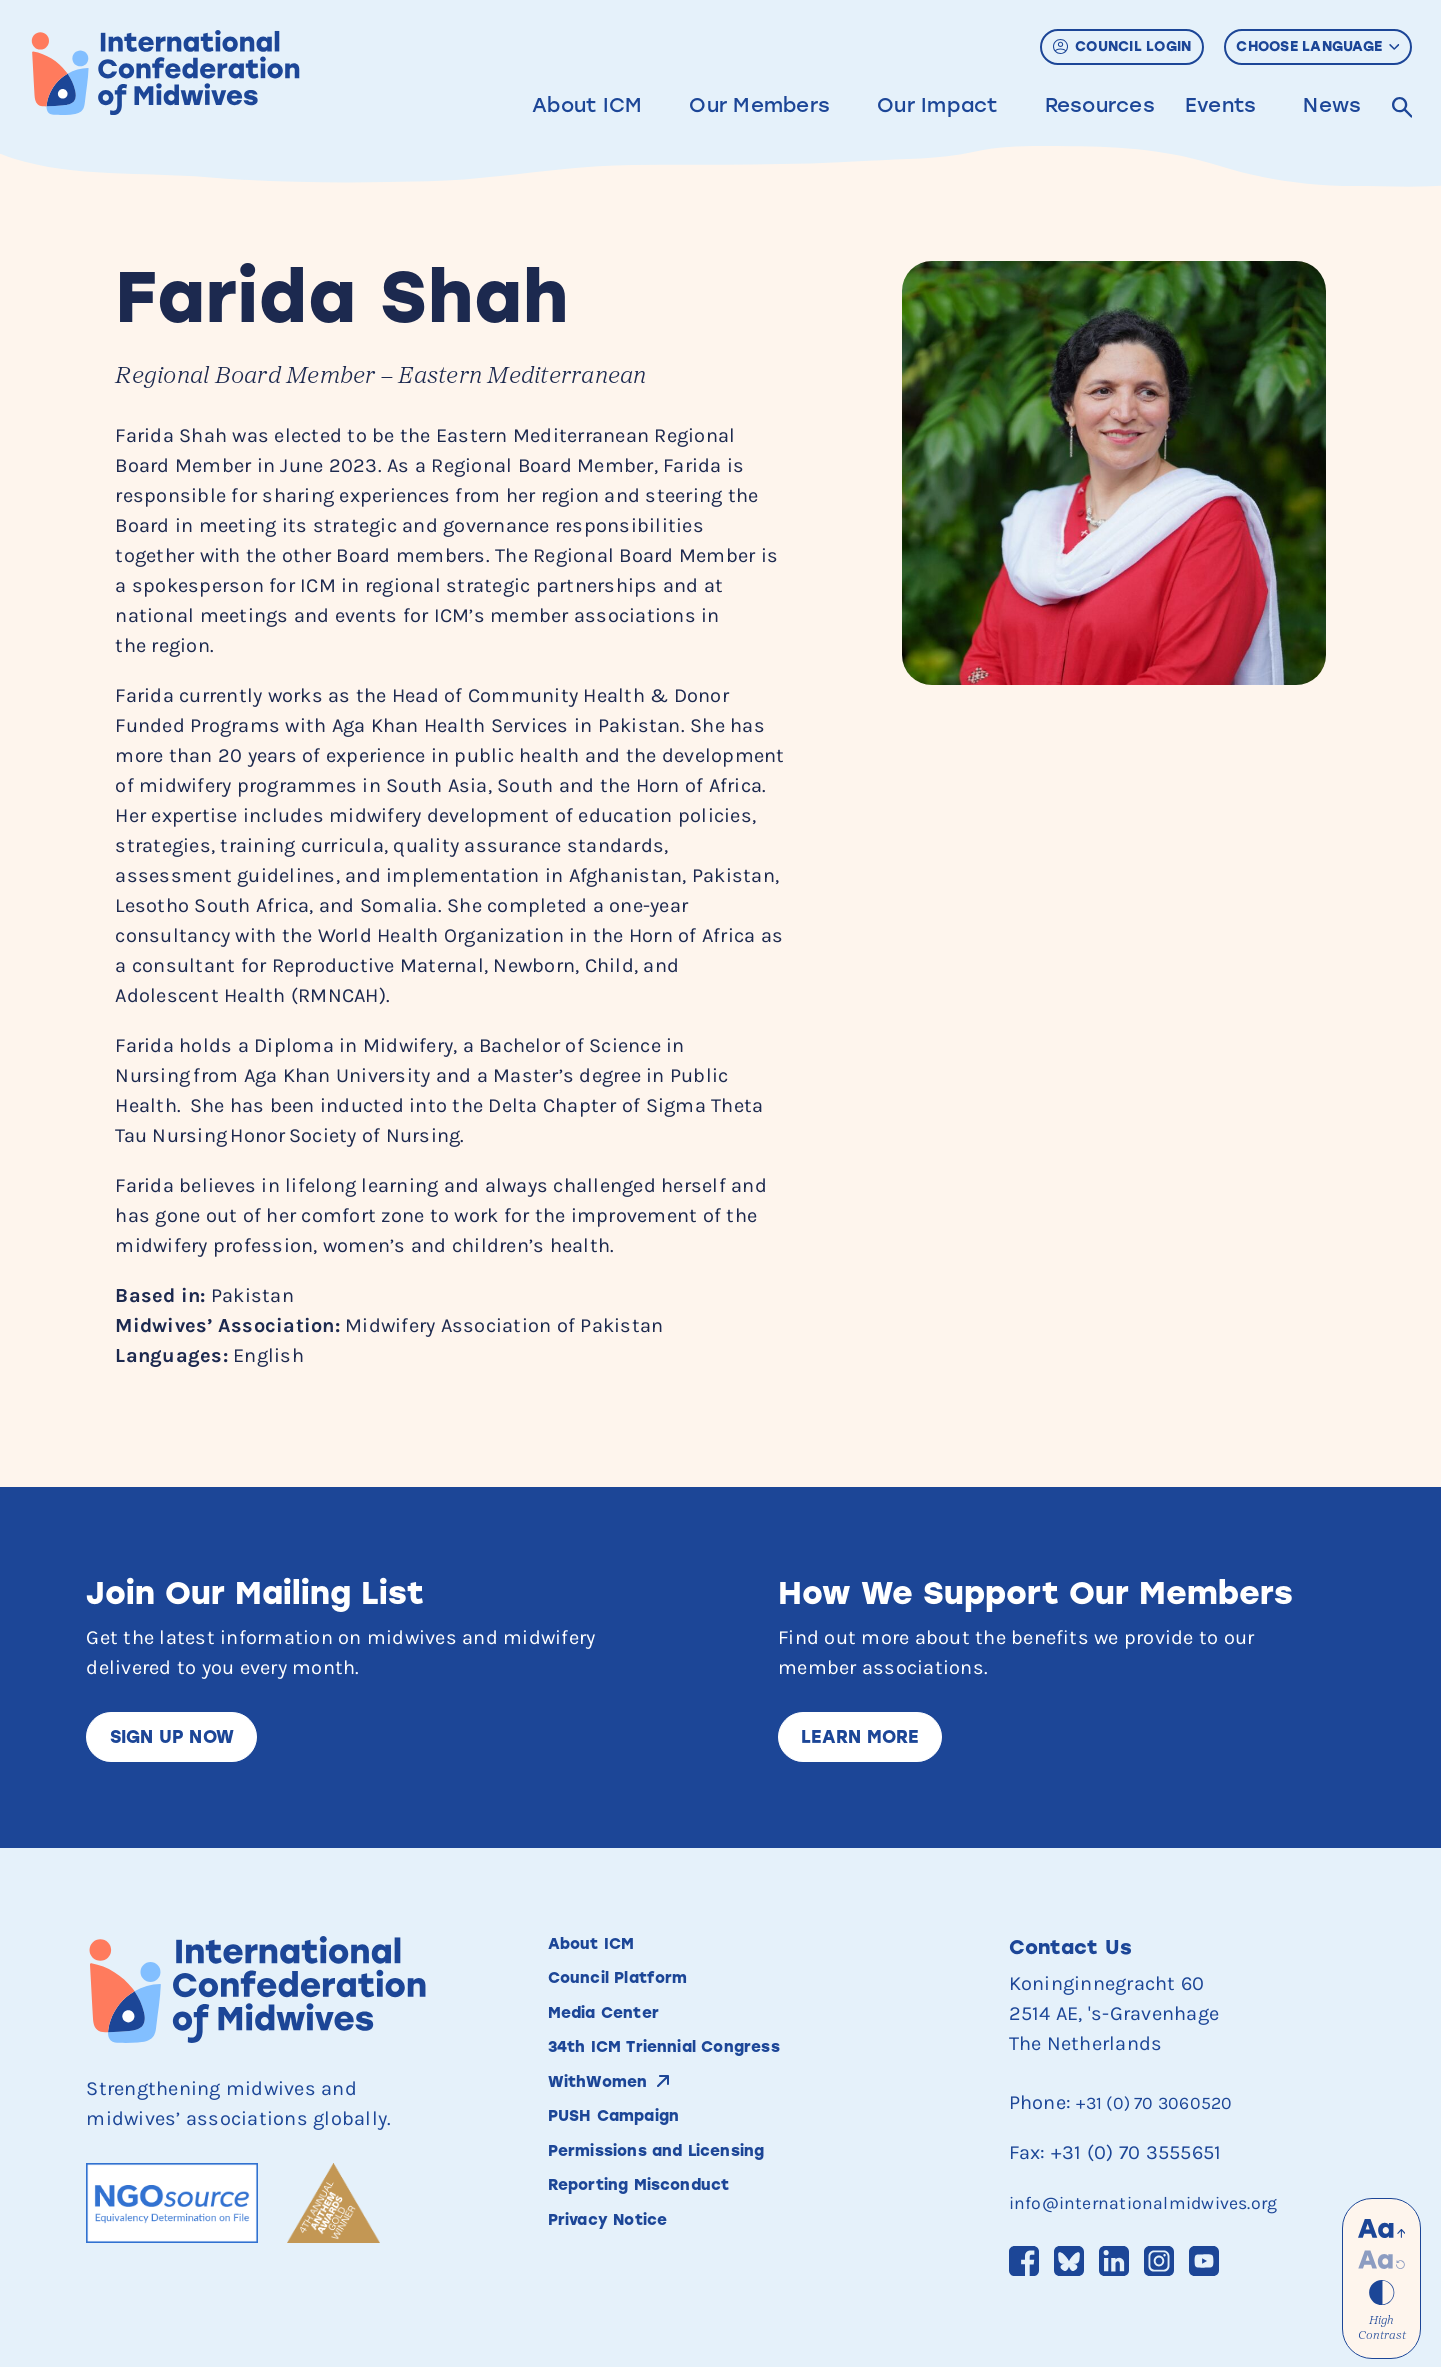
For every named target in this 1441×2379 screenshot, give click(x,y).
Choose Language (1317, 46)
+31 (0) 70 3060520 (1165, 2108)
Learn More (871, 1740)
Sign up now (183, 1740)
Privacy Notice (626, 2273)
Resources (1099, 105)
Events (1220, 105)
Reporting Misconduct (668, 2233)
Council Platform (637, 1993)
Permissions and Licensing (690, 2193)
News (1332, 105)
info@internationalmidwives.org (1161, 2208)
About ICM (586, 105)
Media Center (619, 2033)
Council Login (1122, 46)
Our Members (758, 105)
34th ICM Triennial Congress (697, 2073)
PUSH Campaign (632, 2153)
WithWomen (611, 2113)
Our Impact (936, 105)
